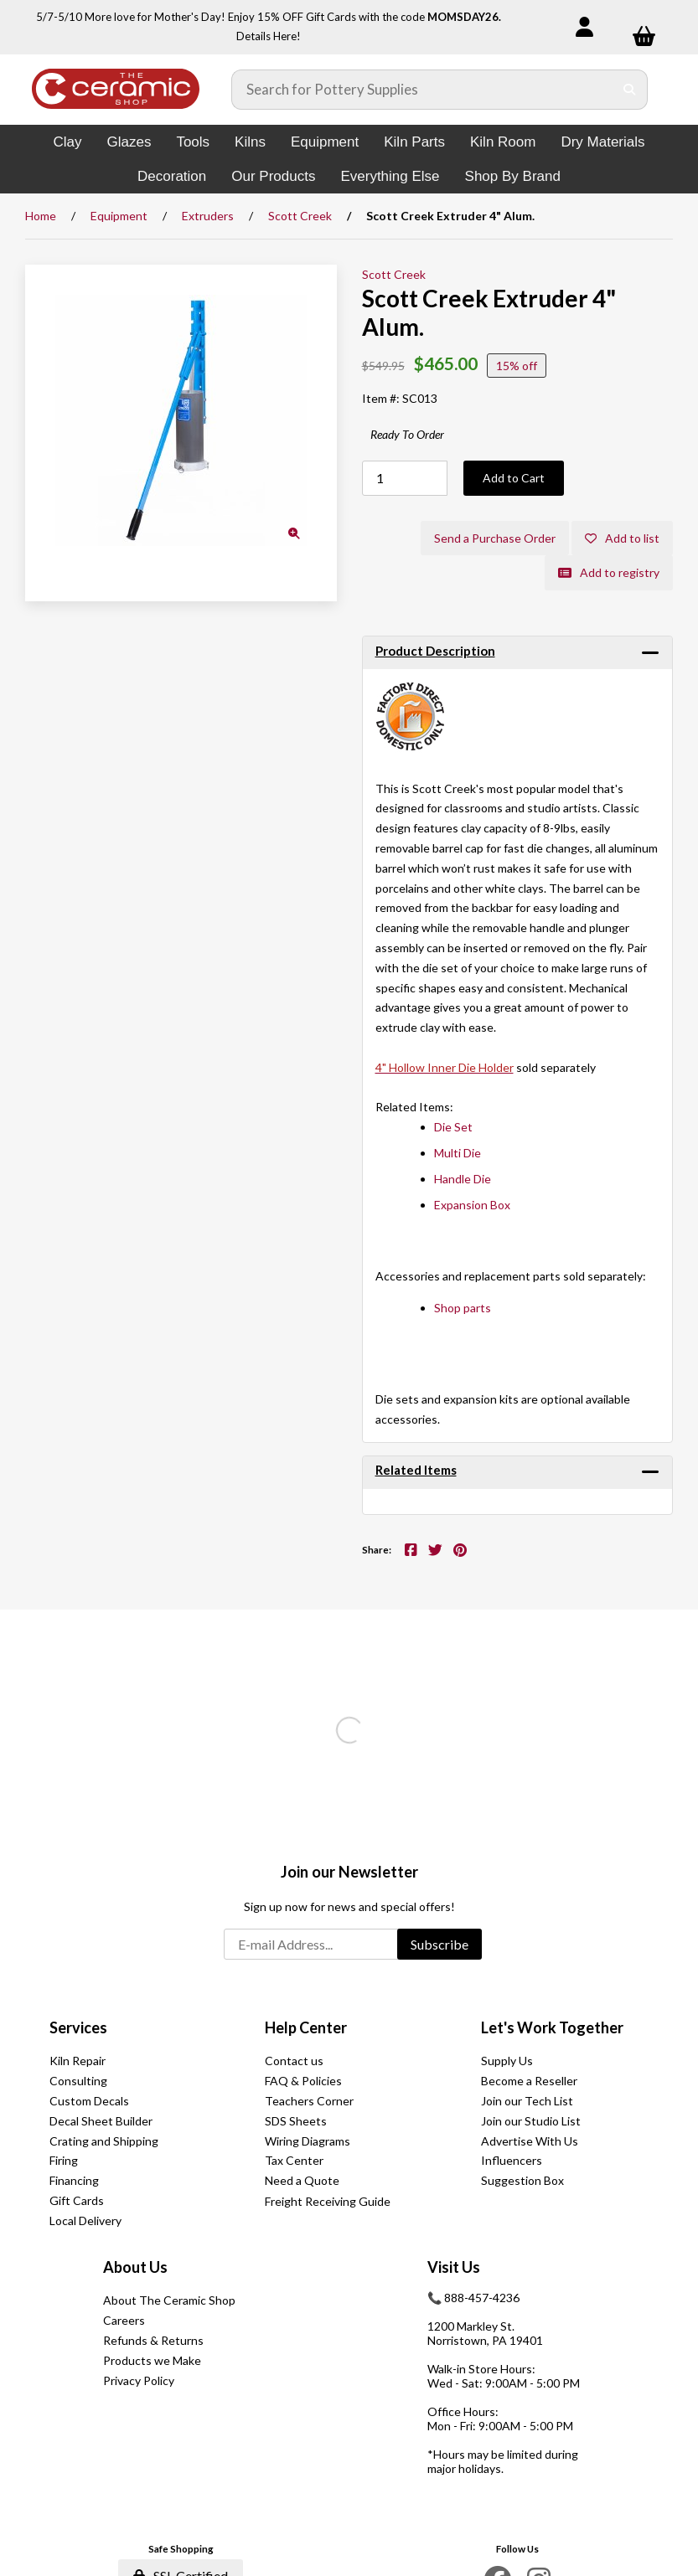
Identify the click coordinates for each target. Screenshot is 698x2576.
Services (78, 2027)
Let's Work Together (552, 2027)
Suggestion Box (522, 2180)
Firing (63, 2160)
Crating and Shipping (103, 2141)
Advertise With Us (529, 2141)
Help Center (306, 2027)
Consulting (78, 2081)
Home (40, 216)
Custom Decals (89, 2101)
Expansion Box (472, 1205)
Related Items (416, 1469)
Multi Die (457, 1153)
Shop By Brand (513, 176)
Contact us (294, 2060)
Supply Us (507, 2060)
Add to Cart (514, 478)
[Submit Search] (630, 90)
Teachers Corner (309, 2101)
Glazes (128, 142)
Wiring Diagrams (307, 2141)
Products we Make (152, 2360)
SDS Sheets (296, 2121)
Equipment (325, 142)
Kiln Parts (414, 142)
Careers (124, 2320)
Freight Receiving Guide (327, 2201)
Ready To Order (407, 434)
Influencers (511, 2160)
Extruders (208, 216)
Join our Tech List (527, 2101)
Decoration (171, 176)
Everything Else (389, 176)
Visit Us (453, 2267)
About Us (135, 2267)
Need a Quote (302, 2180)
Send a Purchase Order (495, 538)
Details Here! (268, 36)
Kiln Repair (77, 2060)
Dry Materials (602, 142)
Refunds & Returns (153, 2340)
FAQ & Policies (303, 2081)
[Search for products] (422, 90)
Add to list (622, 538)
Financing (74, 2180)
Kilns (250, 142)
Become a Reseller (529, 2081)
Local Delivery (85, 2220)
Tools (192, 142)
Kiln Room (502, 142)
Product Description (435, 650)
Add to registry (608, 572)
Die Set (453, 1127)
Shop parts (462, 1308)
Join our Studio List (531, 2121)
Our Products (273, 176)
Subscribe (439, 1944)
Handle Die (462, 1179)
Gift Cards (76, 2200)
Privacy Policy (138, 2380)
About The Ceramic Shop (169, 2300)
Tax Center (294, 2160)
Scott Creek (300, 216)
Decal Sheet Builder (101, 2121)
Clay (67, 142)
